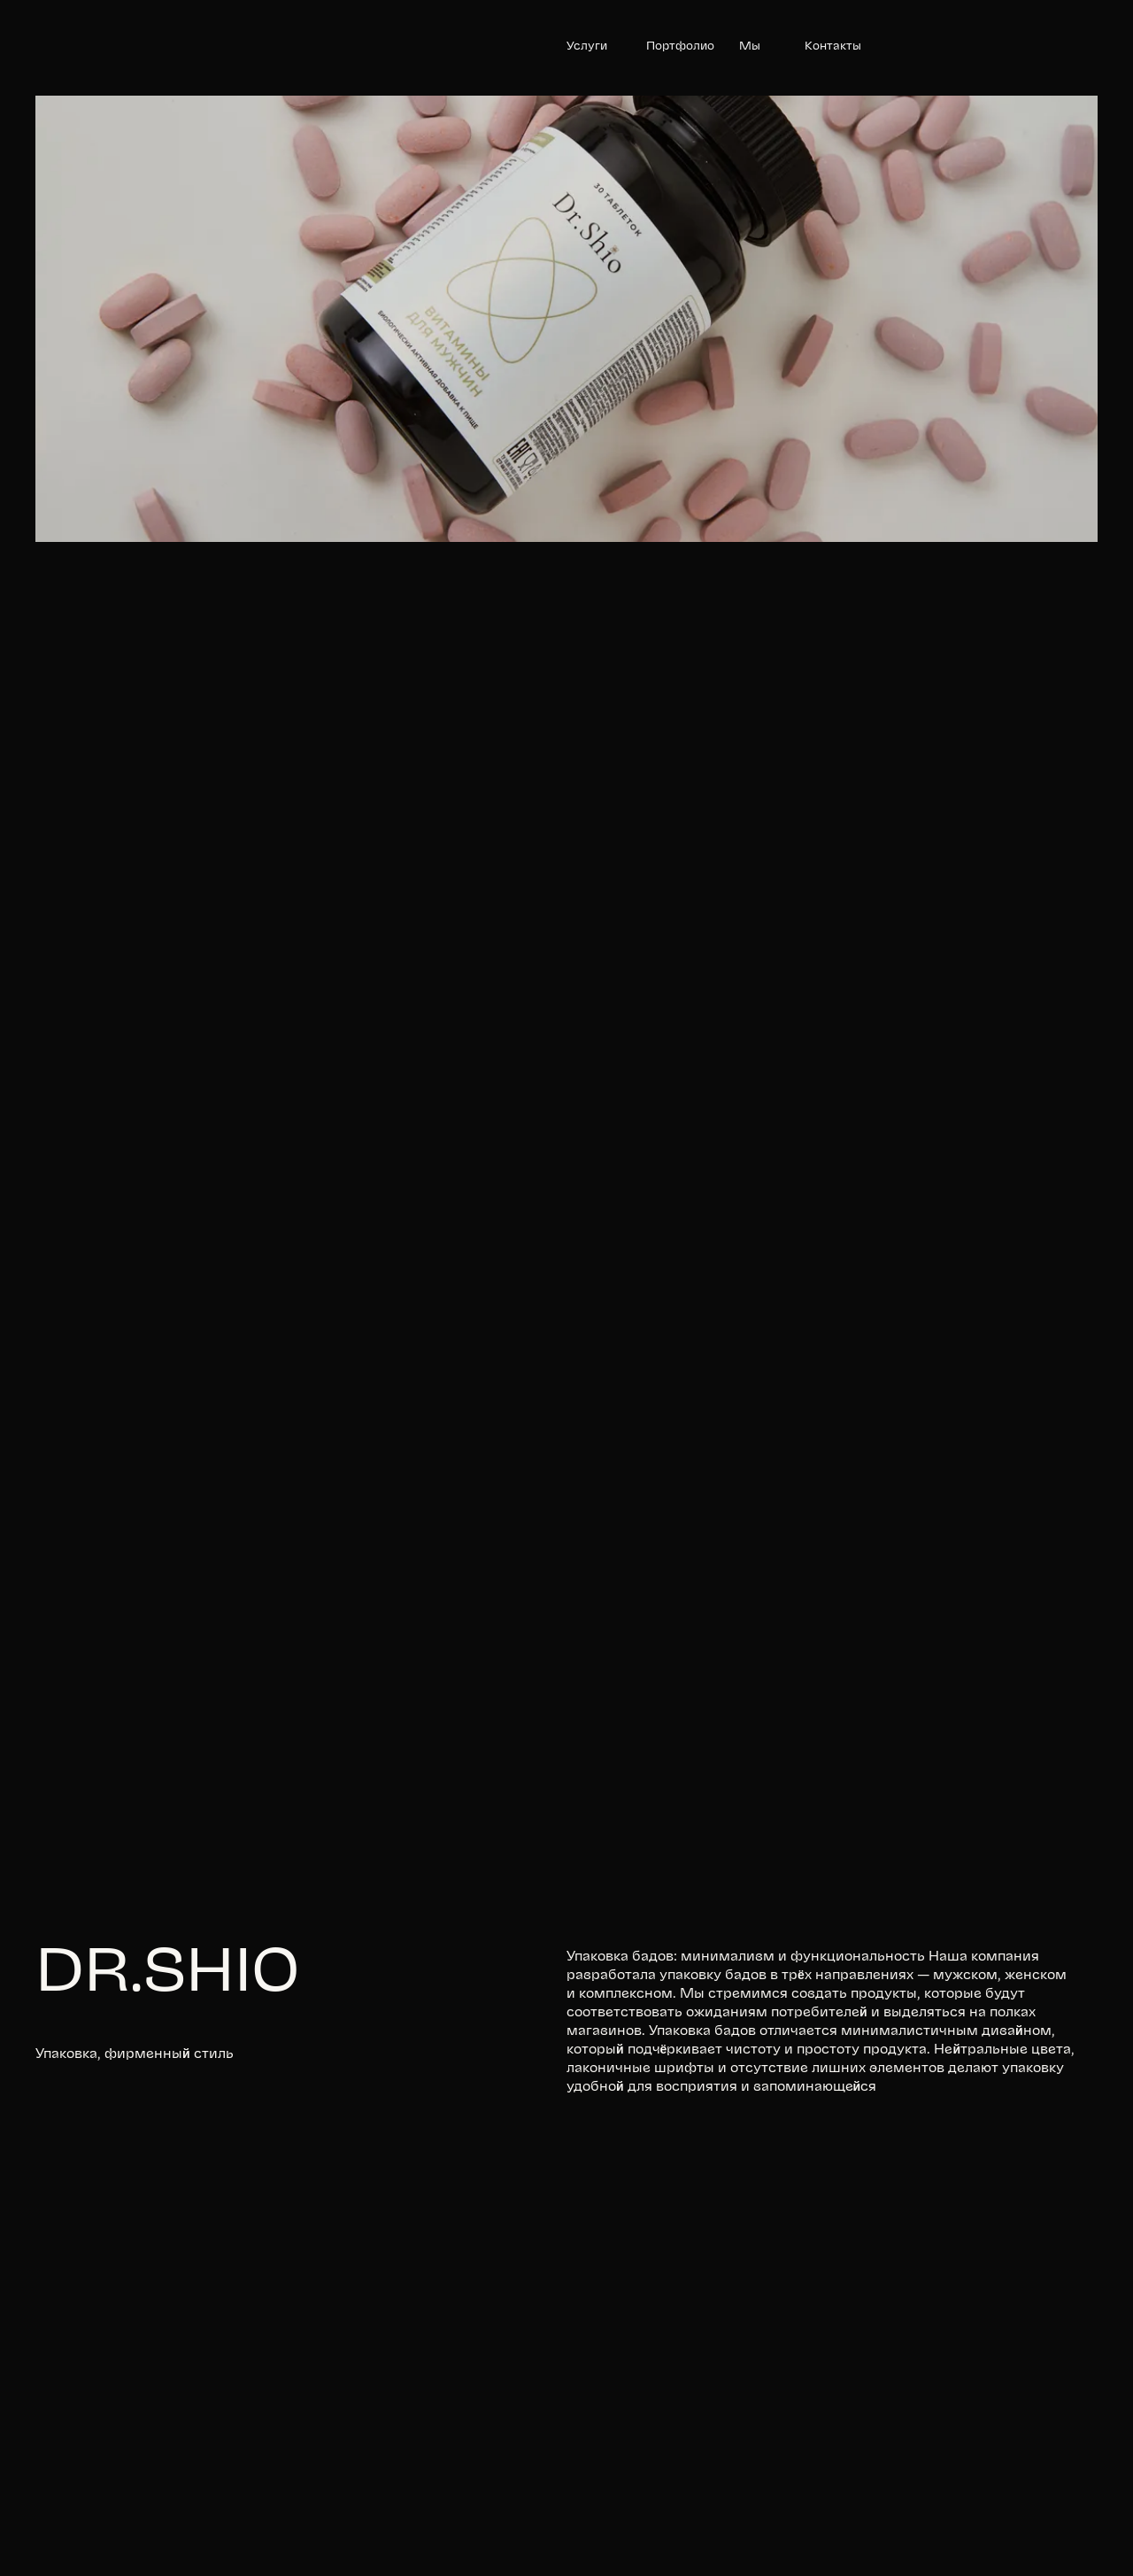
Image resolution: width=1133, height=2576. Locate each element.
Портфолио (680, 46)
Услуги (586, 46)
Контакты (833, 46)
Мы (749, 46)
